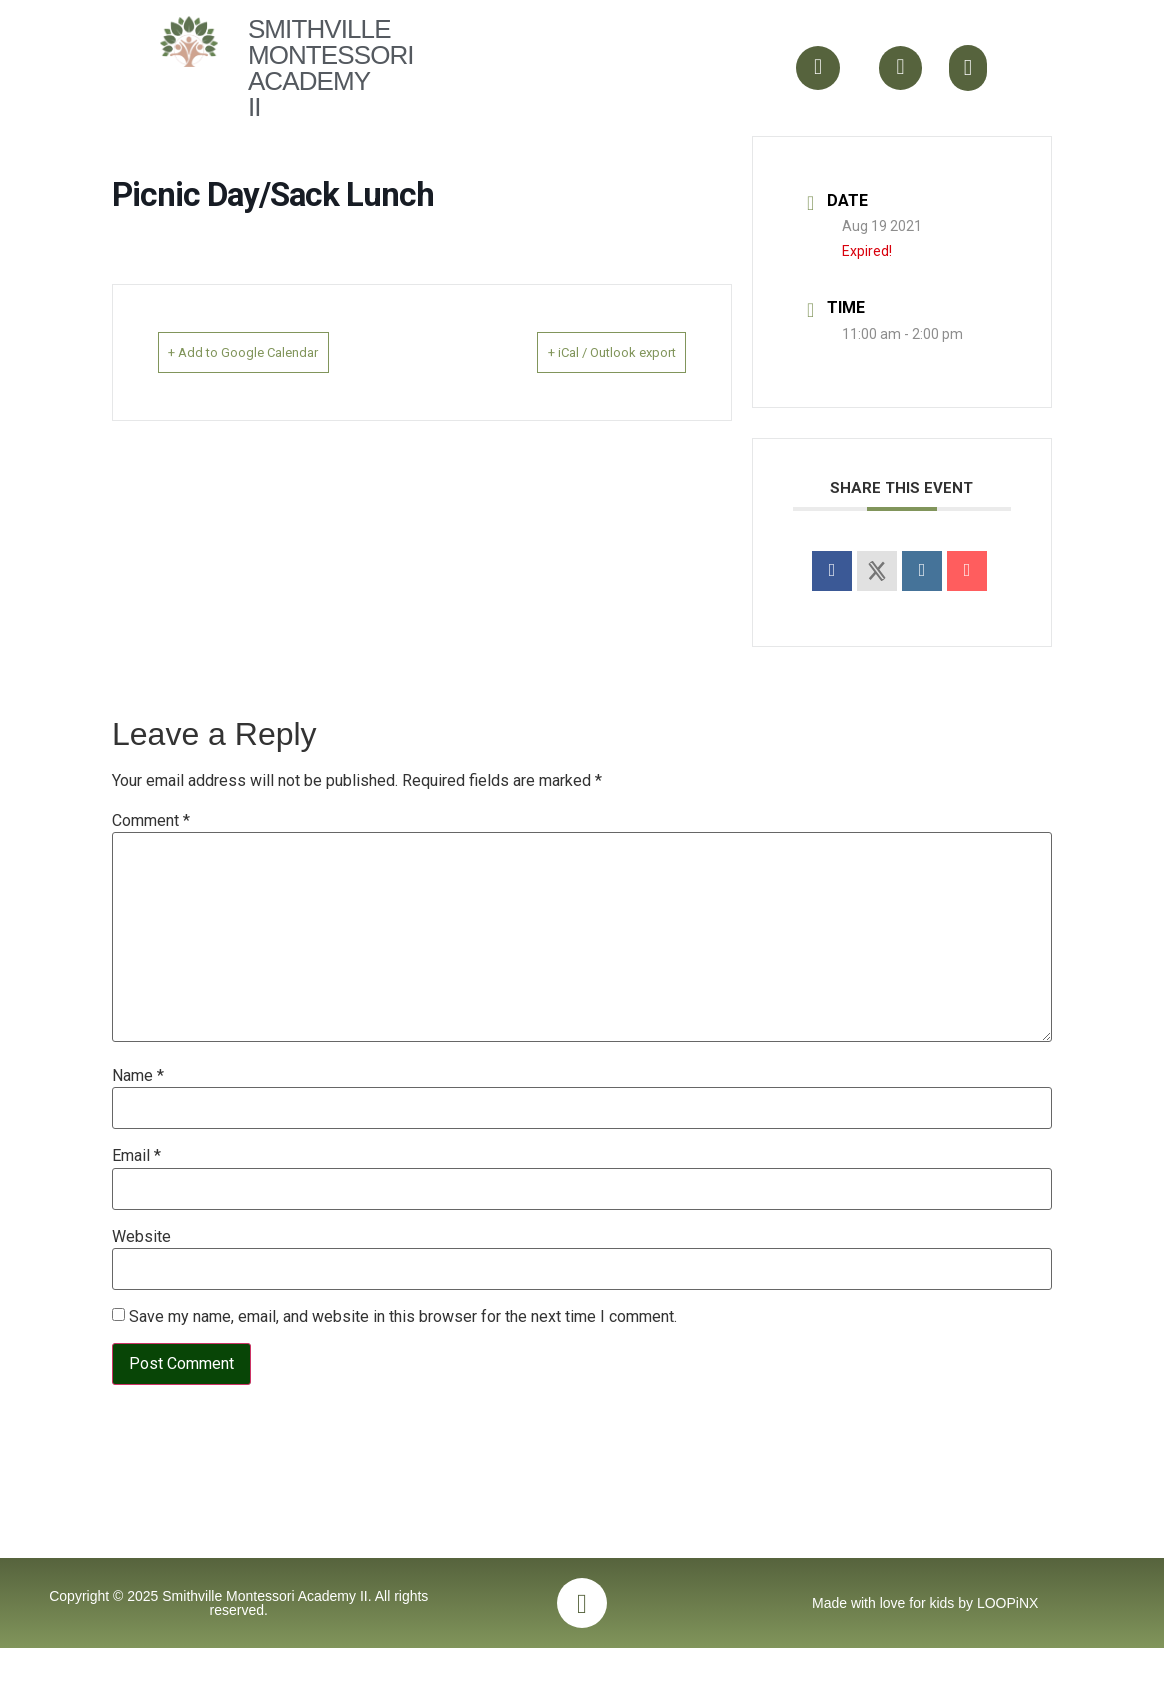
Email (136, 1156)
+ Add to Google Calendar (272, 352)
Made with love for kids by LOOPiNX (925, 1634)
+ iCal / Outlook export (583, 352)
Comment (151, 821)
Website (141, 1237)
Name (138, 1076)
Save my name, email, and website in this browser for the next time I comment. (403, 1317)
